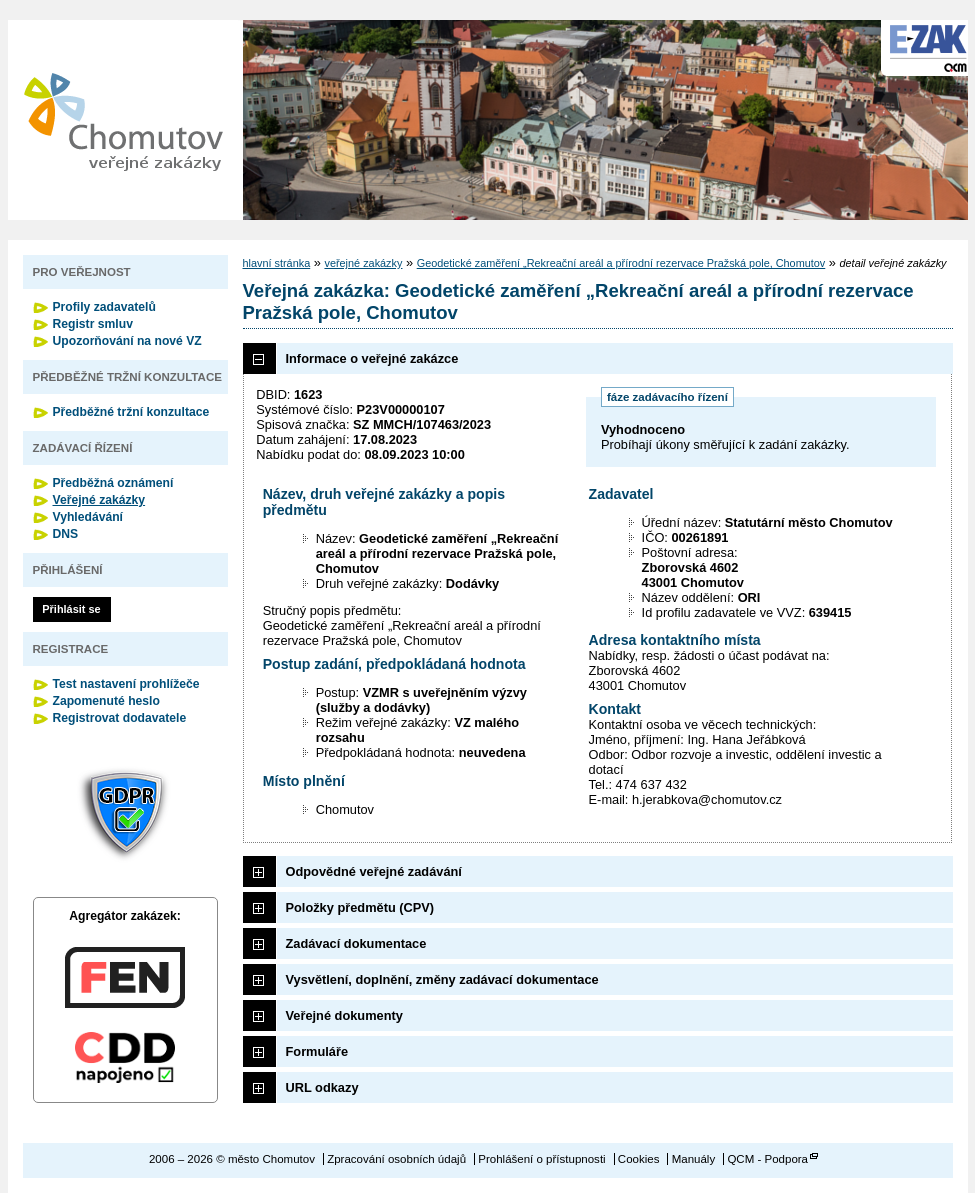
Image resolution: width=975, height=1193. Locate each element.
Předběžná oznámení (113, 483)
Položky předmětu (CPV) (360, 907)
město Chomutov (123, 120)
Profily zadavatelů (104, 307)
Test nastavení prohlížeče (126, 684)
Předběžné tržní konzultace (131, 412)
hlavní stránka (277, 263)
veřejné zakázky (363, 263)
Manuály (694, 1159)
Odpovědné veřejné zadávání (374, 871)
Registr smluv (93, 324)
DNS (66, 534)
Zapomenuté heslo (106, 701)
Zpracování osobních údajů (396, 1159)
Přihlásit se (71, 609)
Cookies (639, 1159)
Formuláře (317, 1051)
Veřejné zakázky (99, 500)
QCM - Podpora (767, 1159)
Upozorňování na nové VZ (127, 341)
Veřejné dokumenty (344, 1015)
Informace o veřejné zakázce (372, 358)
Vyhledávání (88, 517)
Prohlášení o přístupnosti (541, 1159)
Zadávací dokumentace (356, 943)
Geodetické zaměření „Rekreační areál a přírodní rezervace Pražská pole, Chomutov (621, 263)
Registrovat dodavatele (120, 718)
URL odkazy (322, 1087)
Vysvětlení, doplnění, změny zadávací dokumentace (442, 979)
